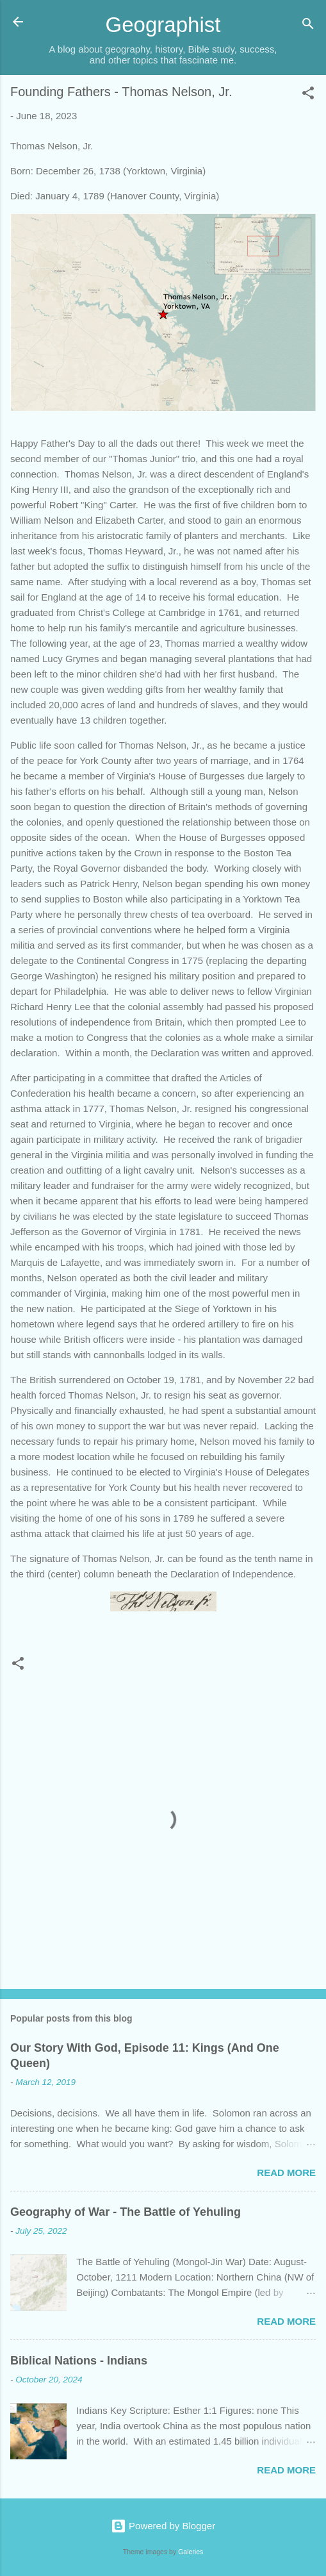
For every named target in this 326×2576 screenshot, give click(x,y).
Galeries (190, 2551)
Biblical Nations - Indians (78, 2360)
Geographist (162, 25)
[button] (308, 95)
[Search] (308, 26)
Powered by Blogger (163, 2525)
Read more (286, 2172)
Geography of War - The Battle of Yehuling (125, 2212)
